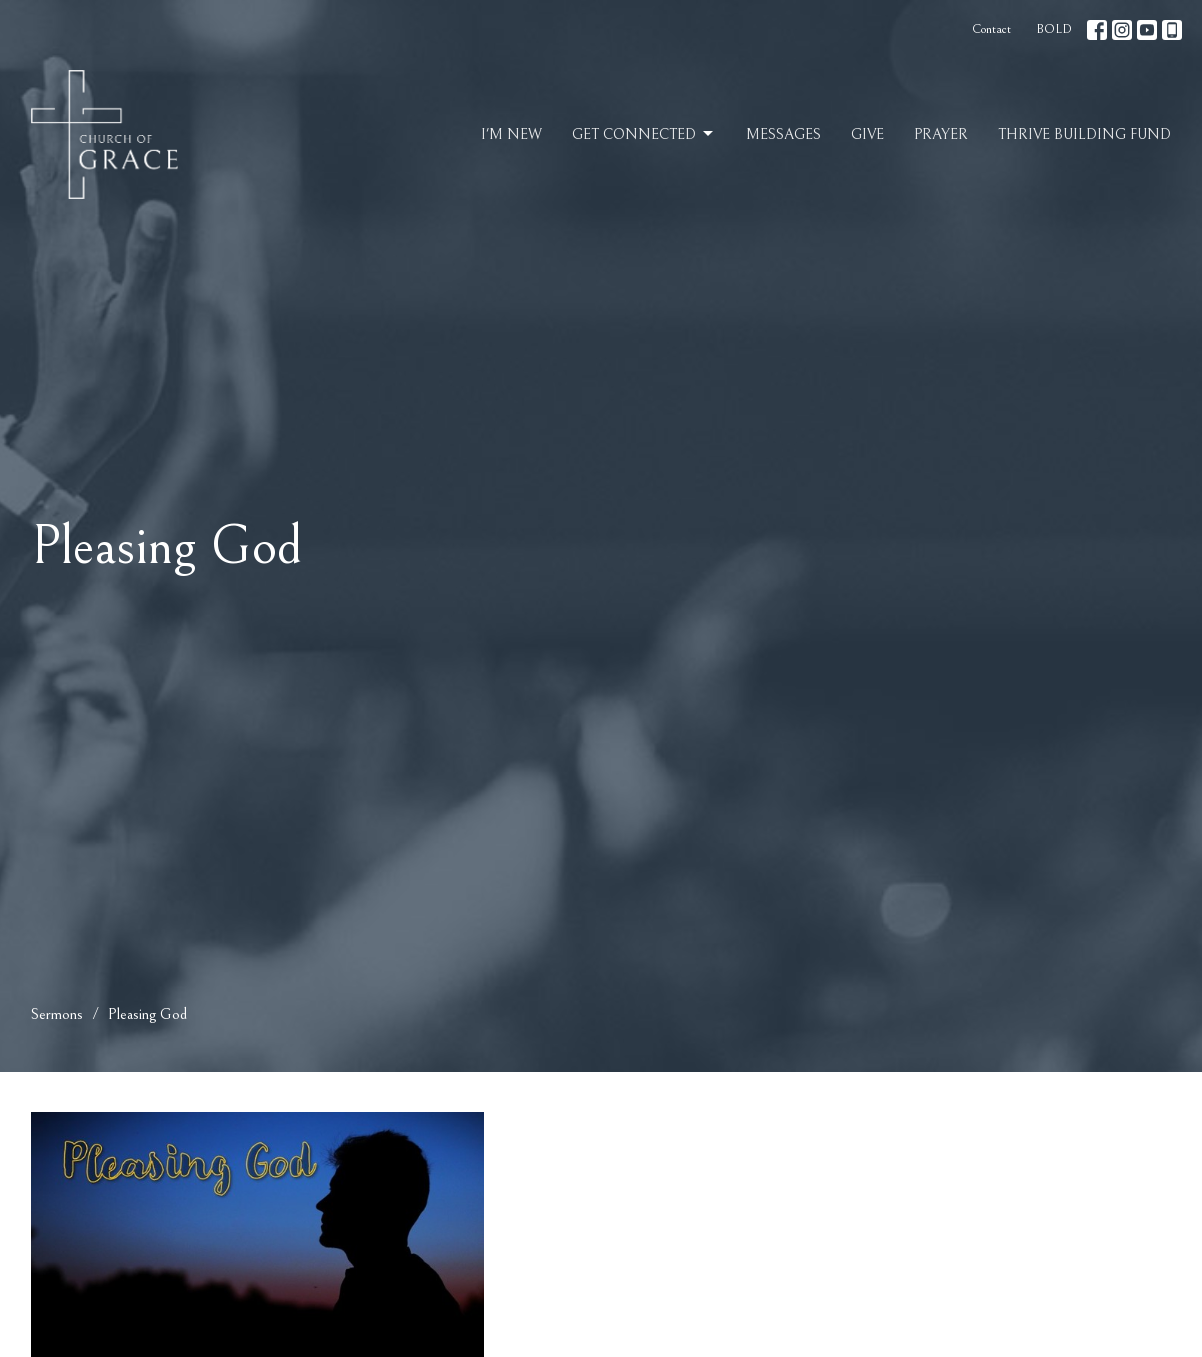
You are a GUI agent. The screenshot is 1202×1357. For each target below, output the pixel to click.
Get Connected (644, 134)
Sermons (57, 1014)
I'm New (511, 134)
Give (867, 134)
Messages (783, 134)
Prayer (941, 134)
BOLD (1054, 29)
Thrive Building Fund (1084, 134)
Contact (991, 29)
